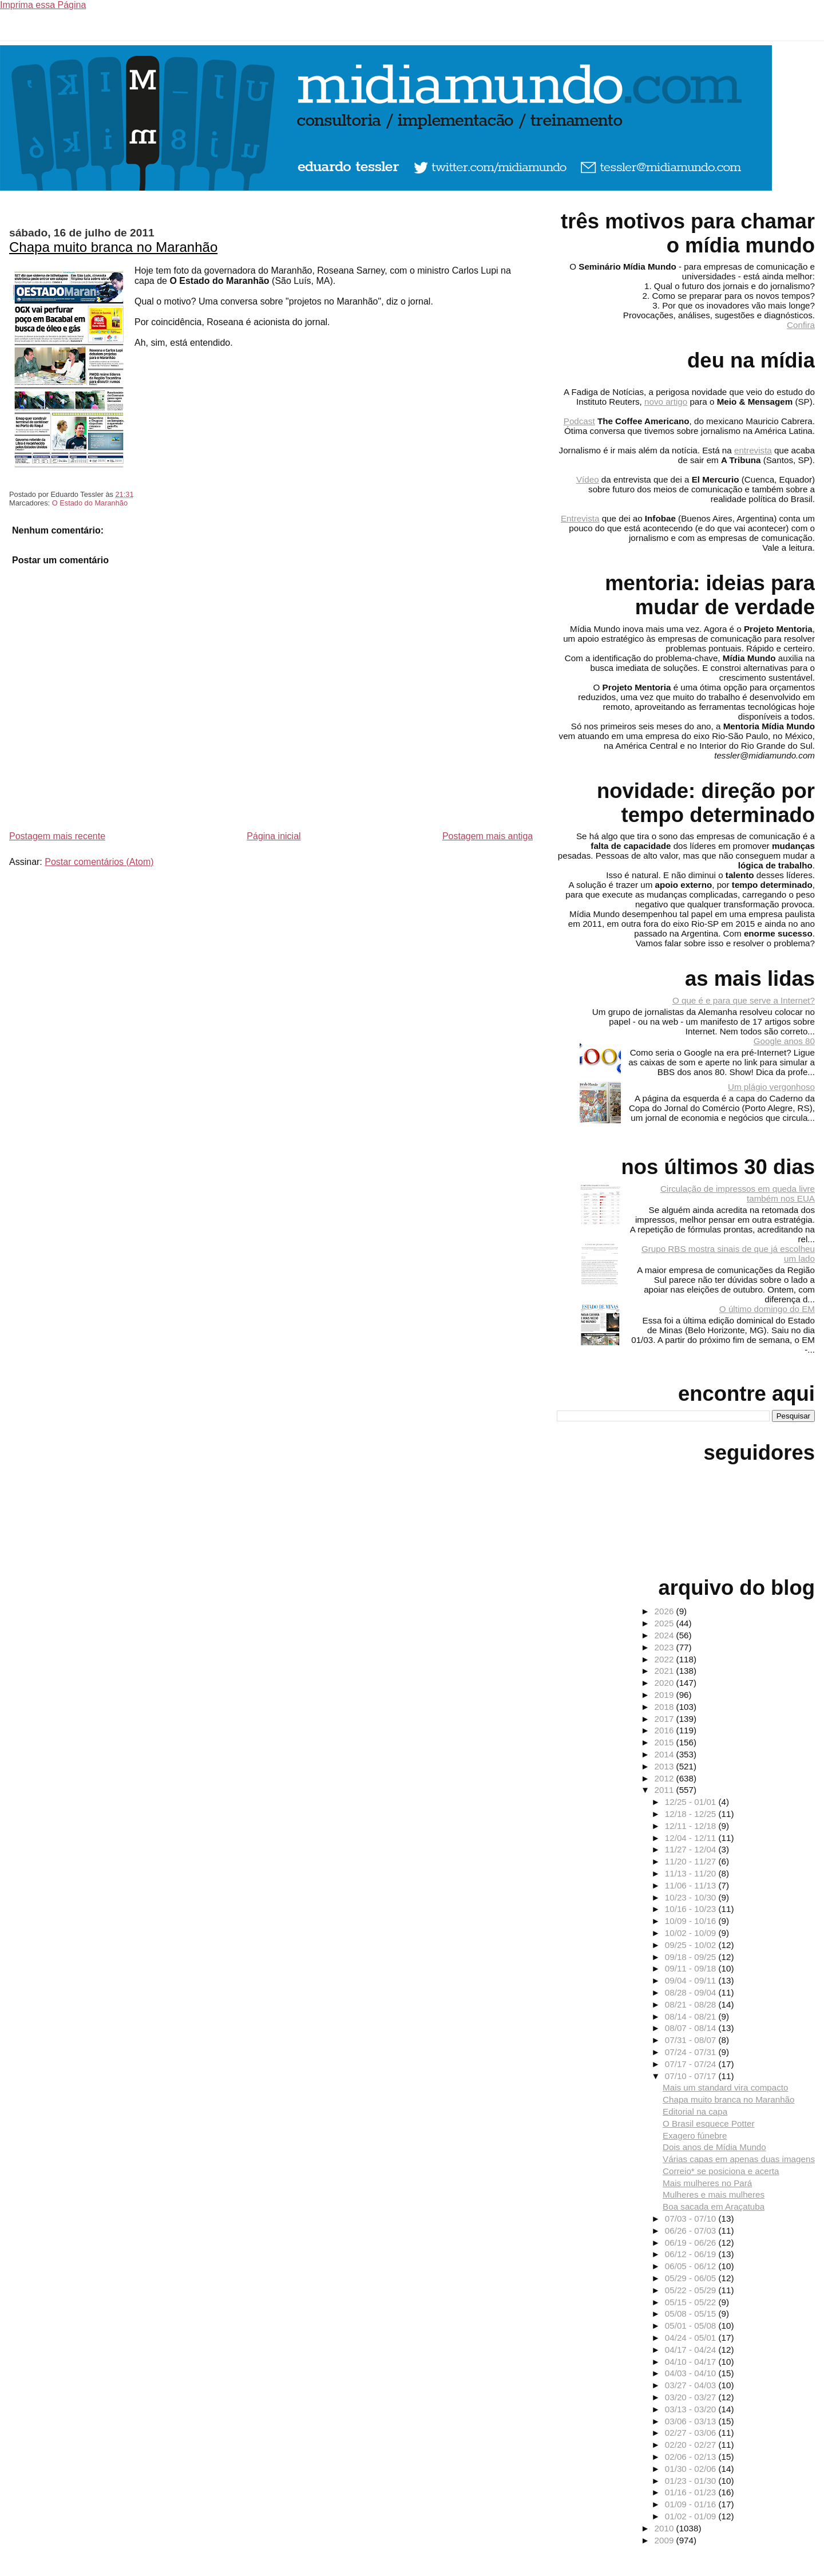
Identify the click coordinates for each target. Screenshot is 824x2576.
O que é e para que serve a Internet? (743, 1000)
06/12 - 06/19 (692, 2254)
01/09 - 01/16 (692, 2504)
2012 (665, 1778)
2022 (665, 1659)
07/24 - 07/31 (692, 2052)
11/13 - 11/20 (692, 1873)
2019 (665, 1695)
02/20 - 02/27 (692, 2444)
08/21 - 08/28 (692, 2004)
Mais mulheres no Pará (707, 2183)
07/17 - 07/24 (692, 2064)
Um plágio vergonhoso (771, 1087)
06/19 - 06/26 (692, 2242)
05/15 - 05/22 (692, 2302)
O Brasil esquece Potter (708, 2123)
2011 (665, 1790)
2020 (665, 1683)
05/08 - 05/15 (692, 2313)
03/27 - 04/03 (692, 2385)
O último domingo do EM (767, 1309)
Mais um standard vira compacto (725, 2087)
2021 (665, 1671)
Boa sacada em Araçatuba (713, 2206)
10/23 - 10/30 (692, 1897)
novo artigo (665, 401)
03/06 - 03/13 (692, 2421)
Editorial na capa (695, 2111)
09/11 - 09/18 (692, 1968)
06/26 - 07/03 (692, 2230)
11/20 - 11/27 (692, 1861)
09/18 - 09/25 (692, 1957)
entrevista (753, 450)
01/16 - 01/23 (692, 2492)
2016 (665, 1730)
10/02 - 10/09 (692, 1933)
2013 (665, 1766)
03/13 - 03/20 (692, 2409)
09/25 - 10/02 (692, 1945)
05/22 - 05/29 (692, 2290)
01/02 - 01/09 (692, 2516)
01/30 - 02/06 (692, 2469)
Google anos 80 (784, 1041)
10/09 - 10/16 (692, 1921)
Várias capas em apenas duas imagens (739, 2159)
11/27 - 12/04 (692, 1849)
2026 (665, 1611)
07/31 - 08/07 (692, 2040)
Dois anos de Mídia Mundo (714, 2147)
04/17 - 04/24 (692, 2349)
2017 (665, 1719)
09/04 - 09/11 (692, 1980)
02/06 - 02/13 (692, 2457)
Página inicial (273, 836)
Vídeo (587, 479)
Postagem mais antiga (487, 836)
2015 (665, 1742)
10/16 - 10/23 (692, 1909)
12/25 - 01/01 (692, 1802)
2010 (665, 2528)
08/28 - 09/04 (692, 1992)
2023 (665, 1647)
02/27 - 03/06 (692, 2432)
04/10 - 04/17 (692, 2361)
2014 (665, 1754)
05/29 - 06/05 (692, 2278)
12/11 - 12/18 (692, 1826)
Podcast (579, 421)
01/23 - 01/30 (692, 2481)
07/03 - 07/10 (692, 2218)
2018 (665, 1707)
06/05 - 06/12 (692, 2266)
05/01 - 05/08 (692, 2325)
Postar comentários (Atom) (99, 862)
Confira (801, 325)
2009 (665, 2540)
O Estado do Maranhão (90, 503)
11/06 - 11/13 (692, 1885)
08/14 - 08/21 (692, 2016)
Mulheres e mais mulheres (713, 2194)
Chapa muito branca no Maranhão (113, 247)
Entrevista (580, 518)
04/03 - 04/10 (692, 2373)
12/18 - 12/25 (692, 1814)
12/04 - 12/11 (692, 1838)
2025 (665, 1623)
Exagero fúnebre (695, 2135)
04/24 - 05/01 (692, 2337)
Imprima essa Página (43, 5)
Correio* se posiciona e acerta (721, 2171)
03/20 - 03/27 (692, 2397)
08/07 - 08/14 (692, 2028)
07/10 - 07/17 (692, 2076)
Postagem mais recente (57, 836)
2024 (665, 1635)
